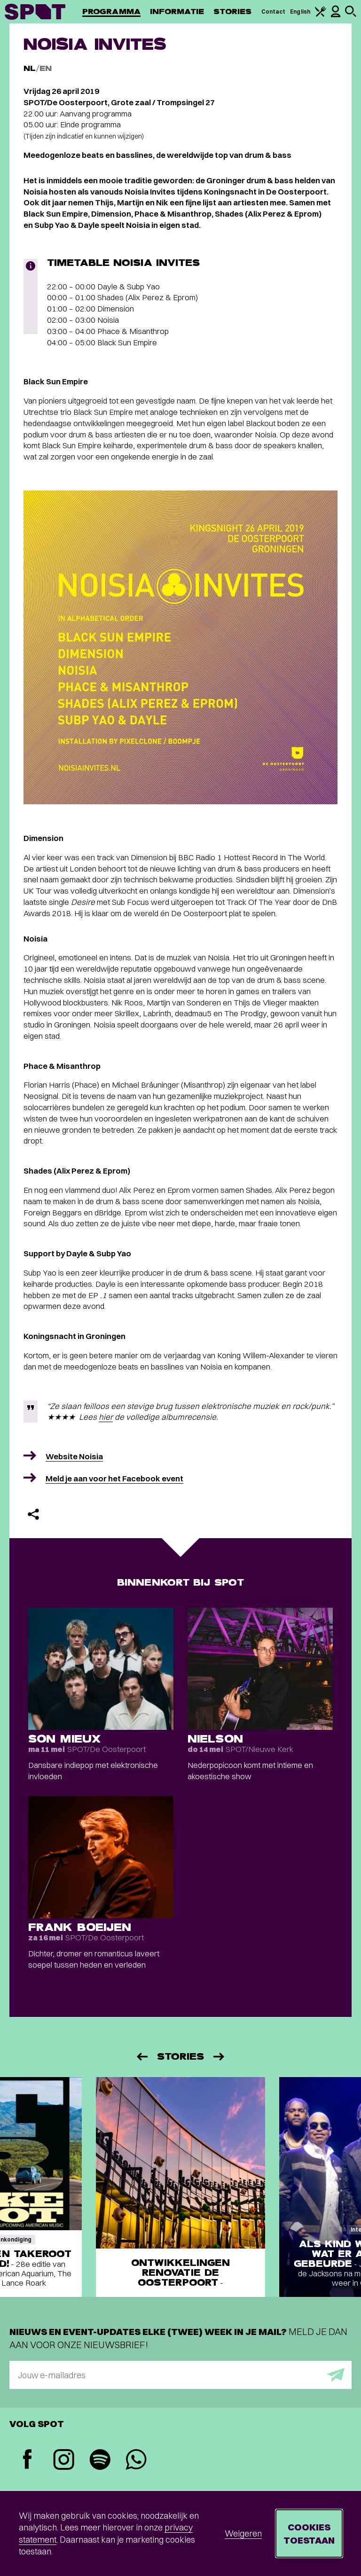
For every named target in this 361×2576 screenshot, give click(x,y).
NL (30, 68)
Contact (273, 11)
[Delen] (33, 1514)
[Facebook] (27, 2460)
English (300, 11)
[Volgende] (219, 2057)
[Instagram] (64, 2461)
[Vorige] (141, 2057)
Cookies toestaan (309, 2533)
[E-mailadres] (180, 2375)
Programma (111, 11)
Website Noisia (74, 1456)
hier (106, 1417)
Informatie (177, 11)
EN (45, 68)
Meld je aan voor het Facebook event (114, 1478)
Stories (232, 11)
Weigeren (243, 2533)
